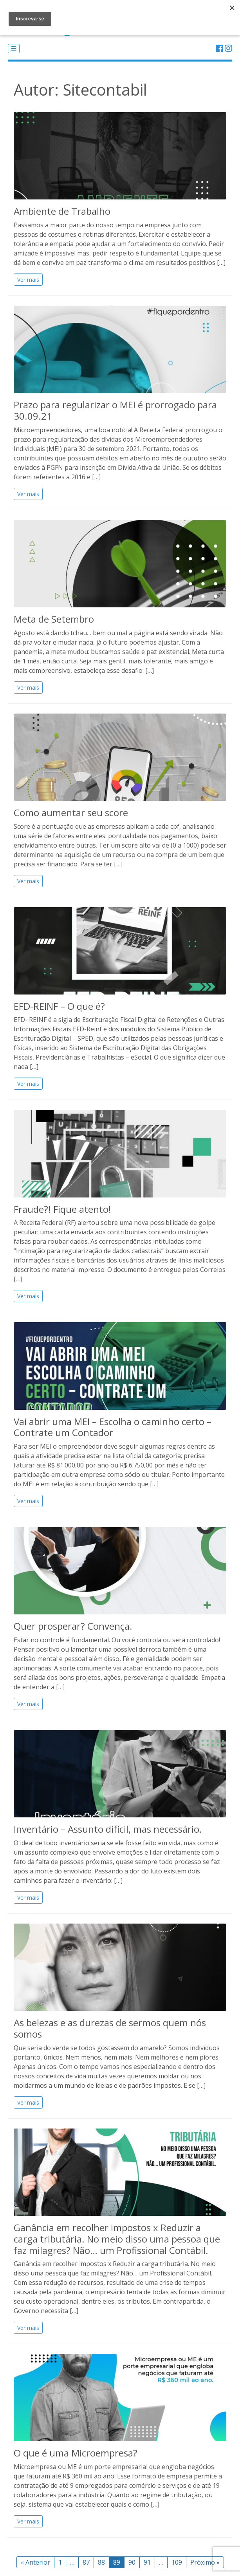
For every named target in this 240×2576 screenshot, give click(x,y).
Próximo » (205, 2562)
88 (101, 2562)
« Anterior (35, 2562)
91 (147, 2562)
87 (86, 2562)
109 (176, 2562)
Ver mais (28, 279)
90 (131, 2562)
